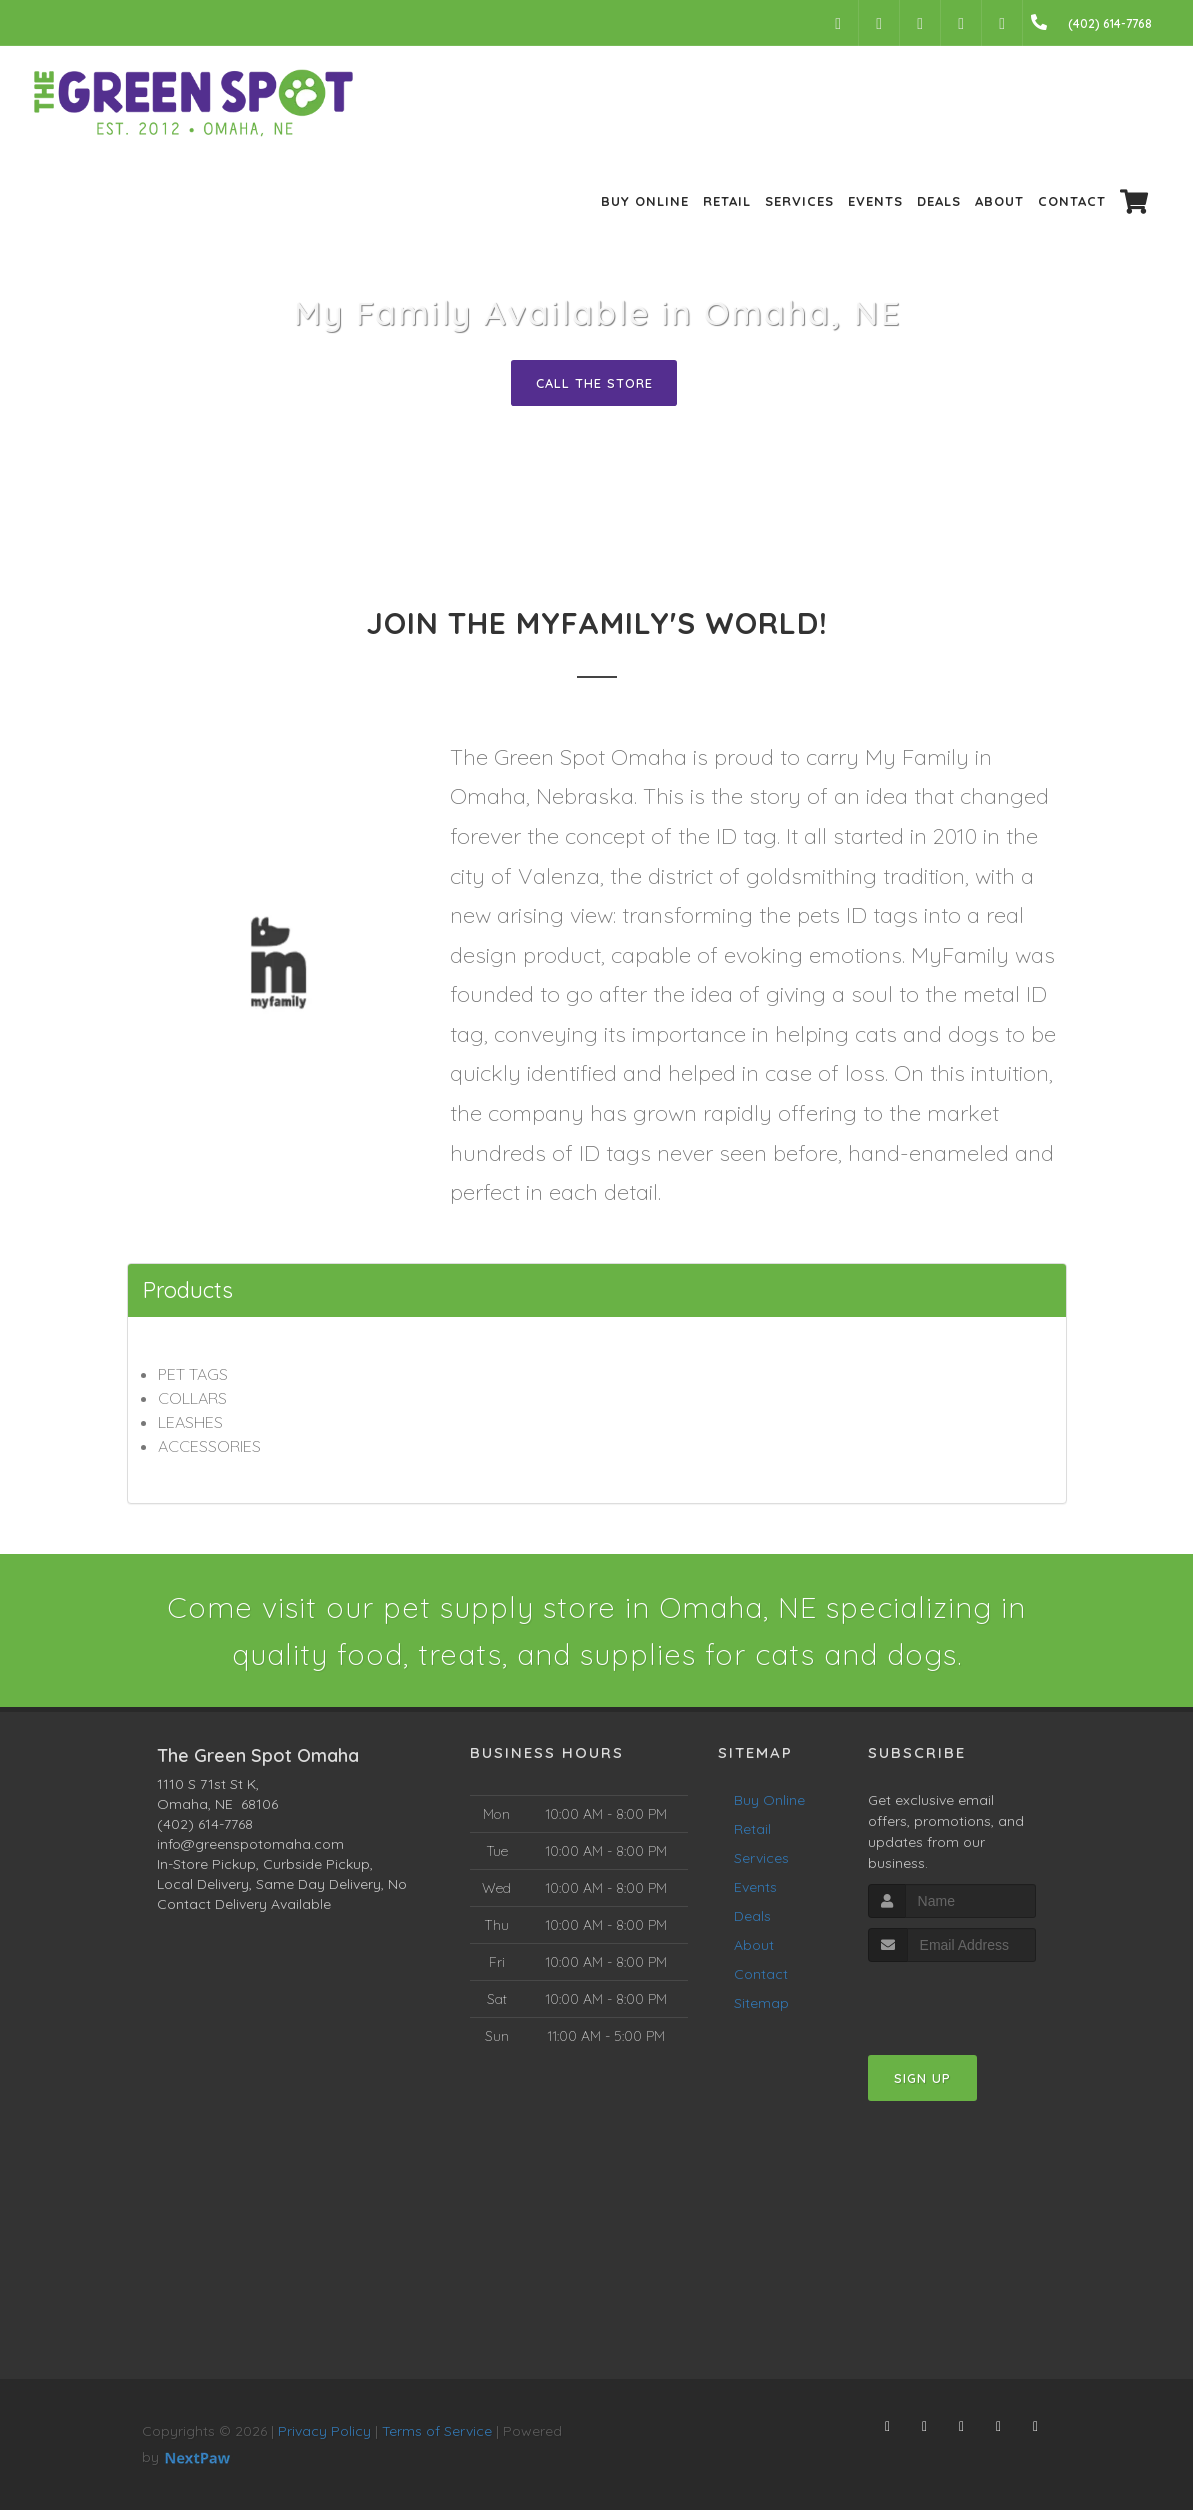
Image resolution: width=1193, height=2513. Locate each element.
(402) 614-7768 (205, 1827)
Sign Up (922, 2081)
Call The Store (594, 383)
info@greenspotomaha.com (250, 1847)
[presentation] (974, 2002)
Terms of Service (437, 2434)
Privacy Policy (324, 2434)
